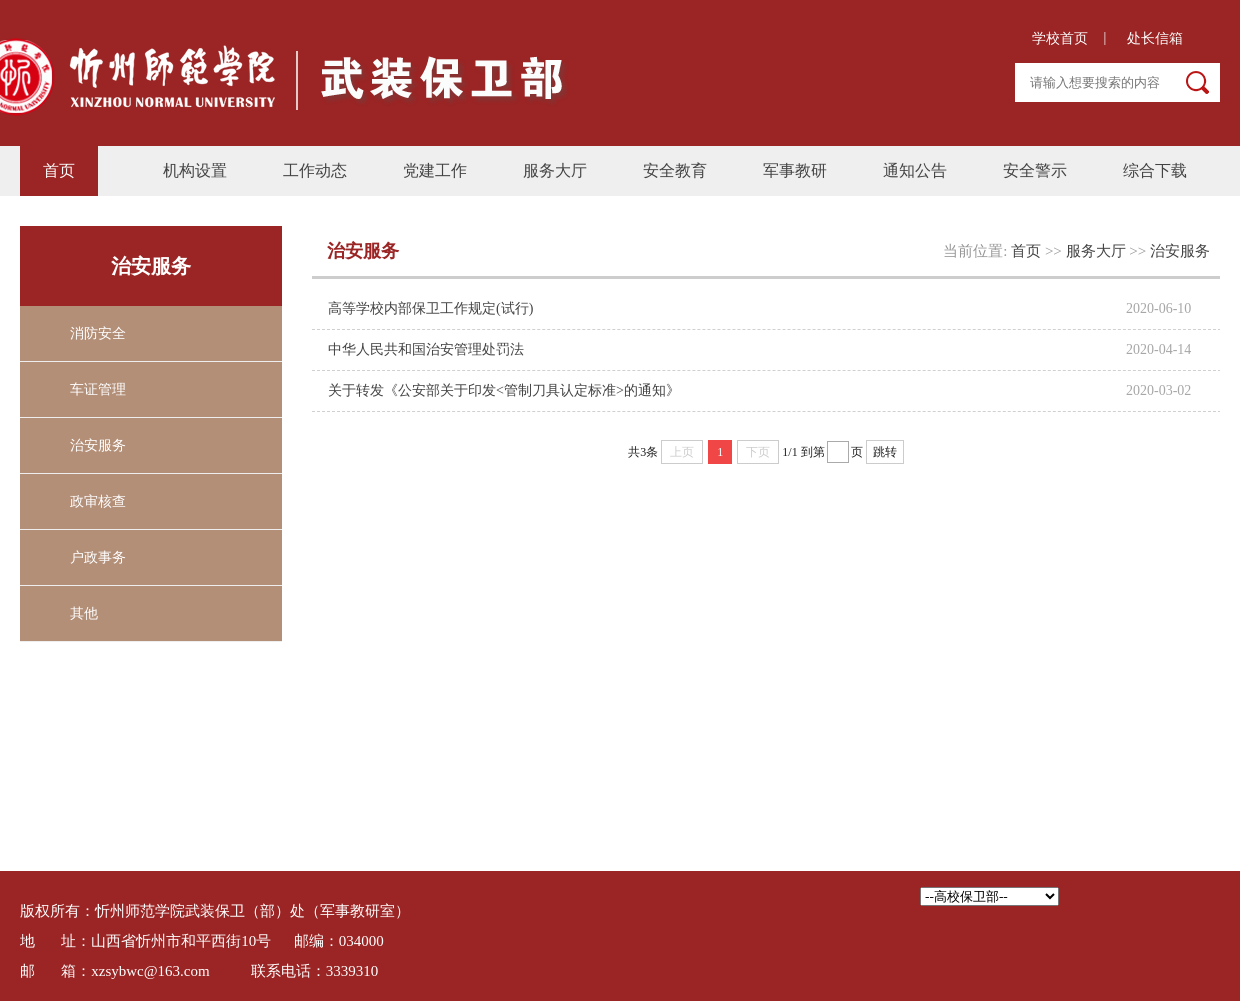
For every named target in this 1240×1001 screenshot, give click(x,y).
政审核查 (98, 501)
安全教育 (675, 170)
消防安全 (98, 333)
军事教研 (795, 170)
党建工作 (435, 170)
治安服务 (98, 445)
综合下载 (1155, 170)
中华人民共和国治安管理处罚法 (426, 349)
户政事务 (98, 557)
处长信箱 (1155, 38)
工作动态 (315, 170)
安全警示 (1035, 170)
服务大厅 (555, 170)
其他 (84, 613)
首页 (59, 170)
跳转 (885, 452)
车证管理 (98, 389)
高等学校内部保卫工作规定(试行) (430, 308)
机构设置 (195, 170)
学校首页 (1055, 38)
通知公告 (915, 170)
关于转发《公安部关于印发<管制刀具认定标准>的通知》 (504, 390)
